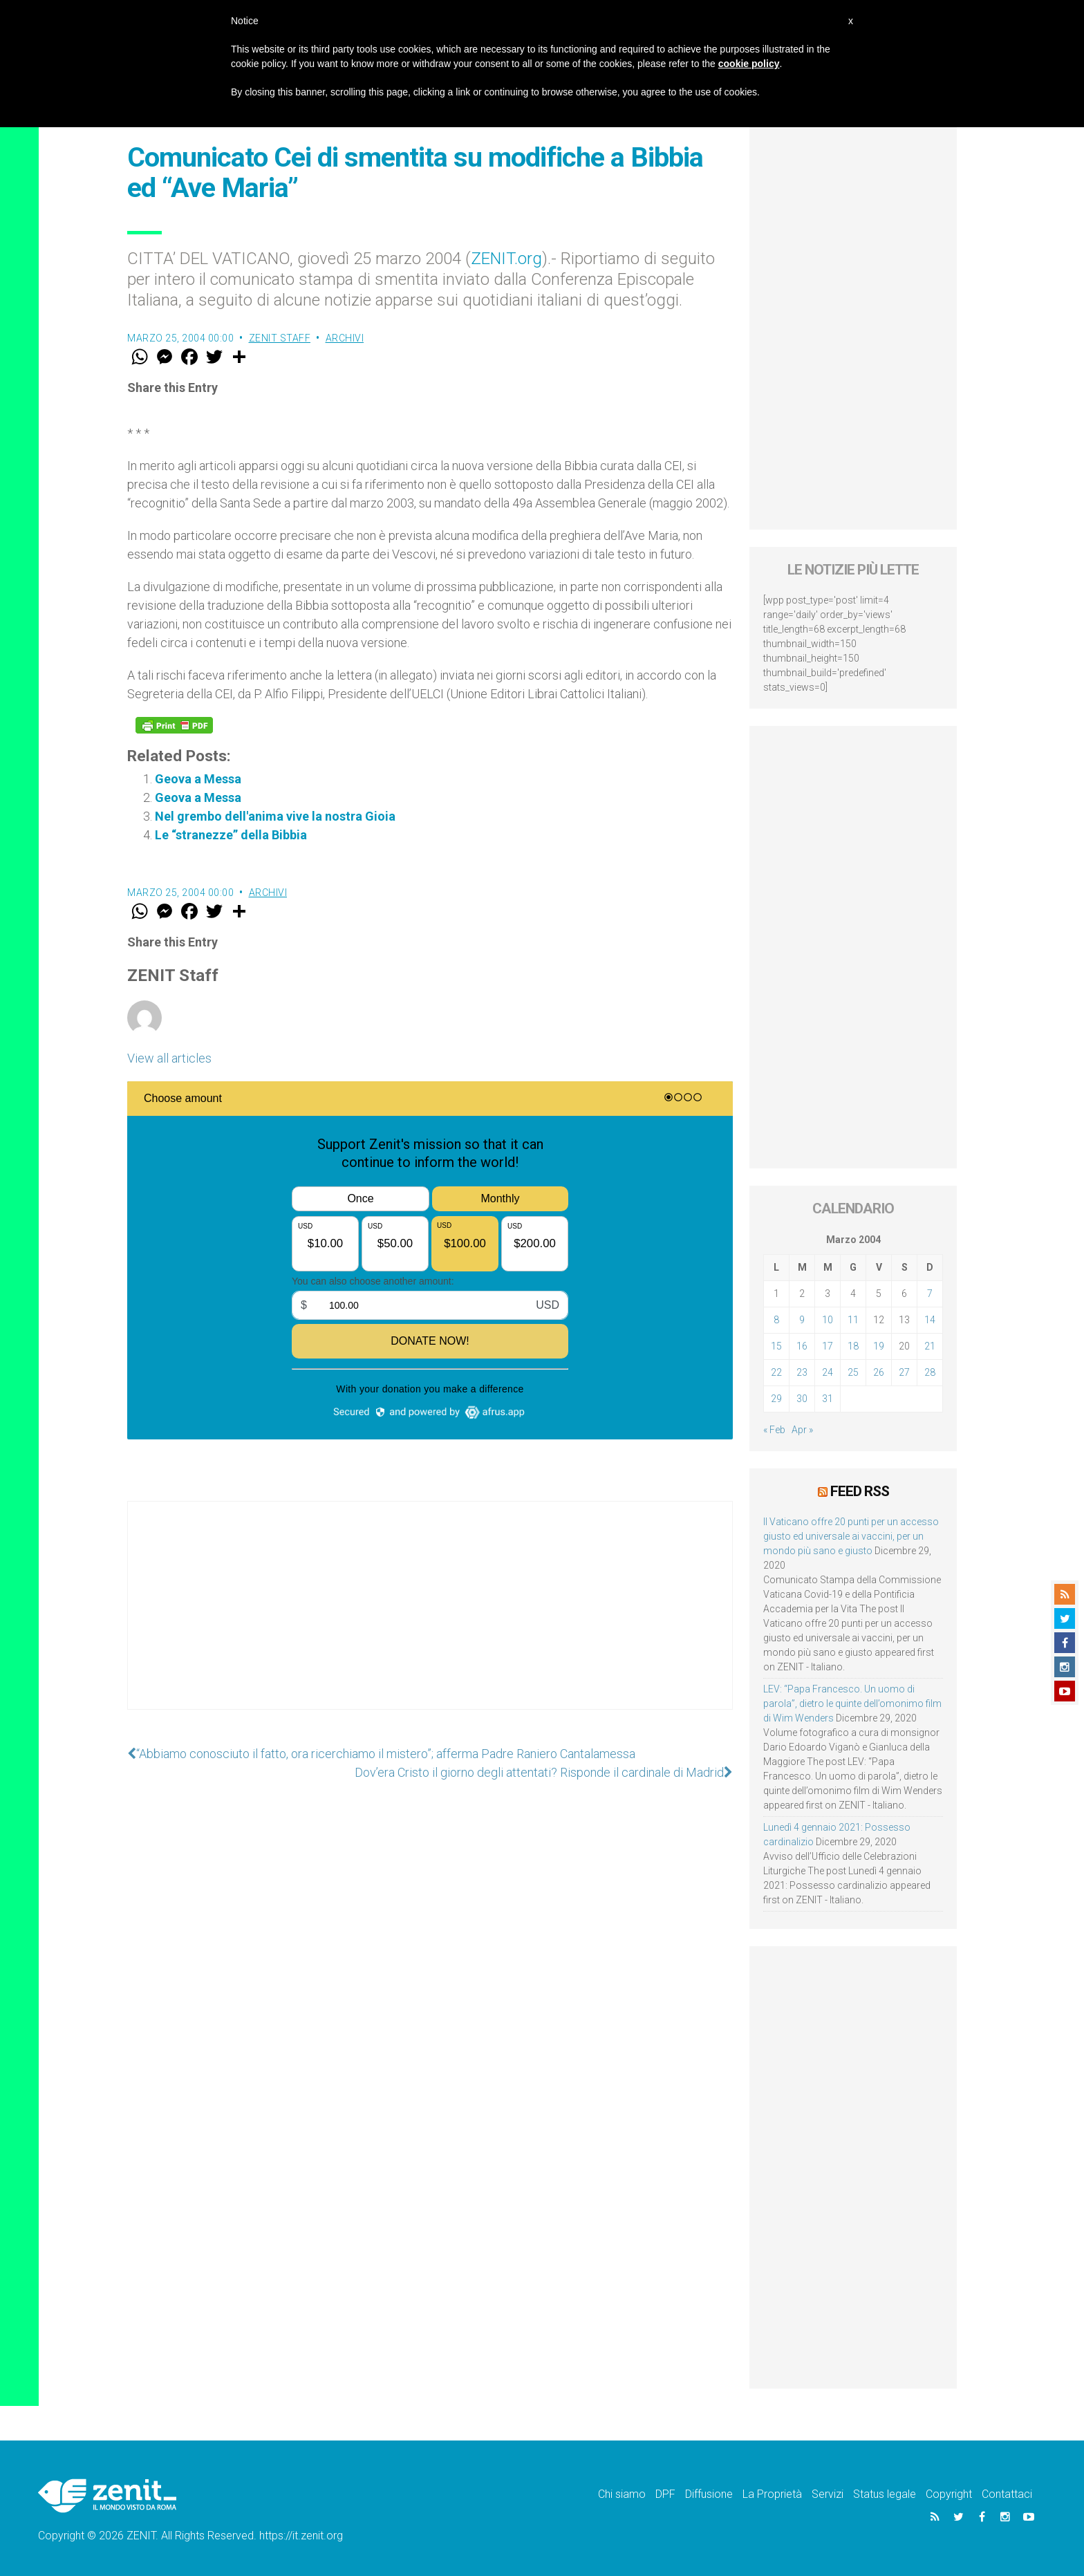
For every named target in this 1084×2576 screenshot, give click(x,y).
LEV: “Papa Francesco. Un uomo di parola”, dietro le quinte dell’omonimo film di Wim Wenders (852, 1703)
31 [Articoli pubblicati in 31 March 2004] (827, 1398)
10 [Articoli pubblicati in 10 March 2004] (827, 1319)
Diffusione (709, 2494)
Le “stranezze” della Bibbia (231, 835)
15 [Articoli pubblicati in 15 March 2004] (776, 1346)
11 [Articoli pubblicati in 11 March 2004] (853, 1319)
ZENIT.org (506, 258)
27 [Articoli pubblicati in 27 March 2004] (904, 1372)
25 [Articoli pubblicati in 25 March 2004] (853, 1372)
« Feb (774, 1429)
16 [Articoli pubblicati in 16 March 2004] (801, 1346)
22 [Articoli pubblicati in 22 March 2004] (776, 1372)
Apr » (802, 1429)
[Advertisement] (430, 1619)
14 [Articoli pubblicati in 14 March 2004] (929, 1319)
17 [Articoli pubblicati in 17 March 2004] (827, 1346)
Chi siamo (622, 2494)
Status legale (884, 2494)
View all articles (169, 1058)
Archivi (345, 338)
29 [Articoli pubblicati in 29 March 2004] (776, 1398)
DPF (665, 2494)
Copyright (949, 2494)
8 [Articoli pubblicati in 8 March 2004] (776, 1319)
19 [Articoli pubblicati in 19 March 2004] (878, 1346)
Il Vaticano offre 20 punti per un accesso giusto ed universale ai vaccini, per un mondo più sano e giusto (851, 1536)
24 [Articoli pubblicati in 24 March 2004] (827, 1372)
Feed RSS (859, 1491)
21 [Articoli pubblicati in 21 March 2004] (929, 1346)
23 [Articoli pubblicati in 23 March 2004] (801, 1372)
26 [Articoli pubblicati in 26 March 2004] (878, 1372)
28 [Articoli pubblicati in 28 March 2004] (929, 1372)
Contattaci (1007, 2494)
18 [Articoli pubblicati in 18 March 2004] (853, 1346)
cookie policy (749, 63)
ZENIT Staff (280, 338)
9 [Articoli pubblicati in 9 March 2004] (802, 1319)
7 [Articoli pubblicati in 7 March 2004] (930, 1293)
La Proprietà (772, 2494)
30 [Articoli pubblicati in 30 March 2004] (801, 1398)
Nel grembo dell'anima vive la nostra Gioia (275, 816)
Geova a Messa (198, 779)
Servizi (827, 2494)
